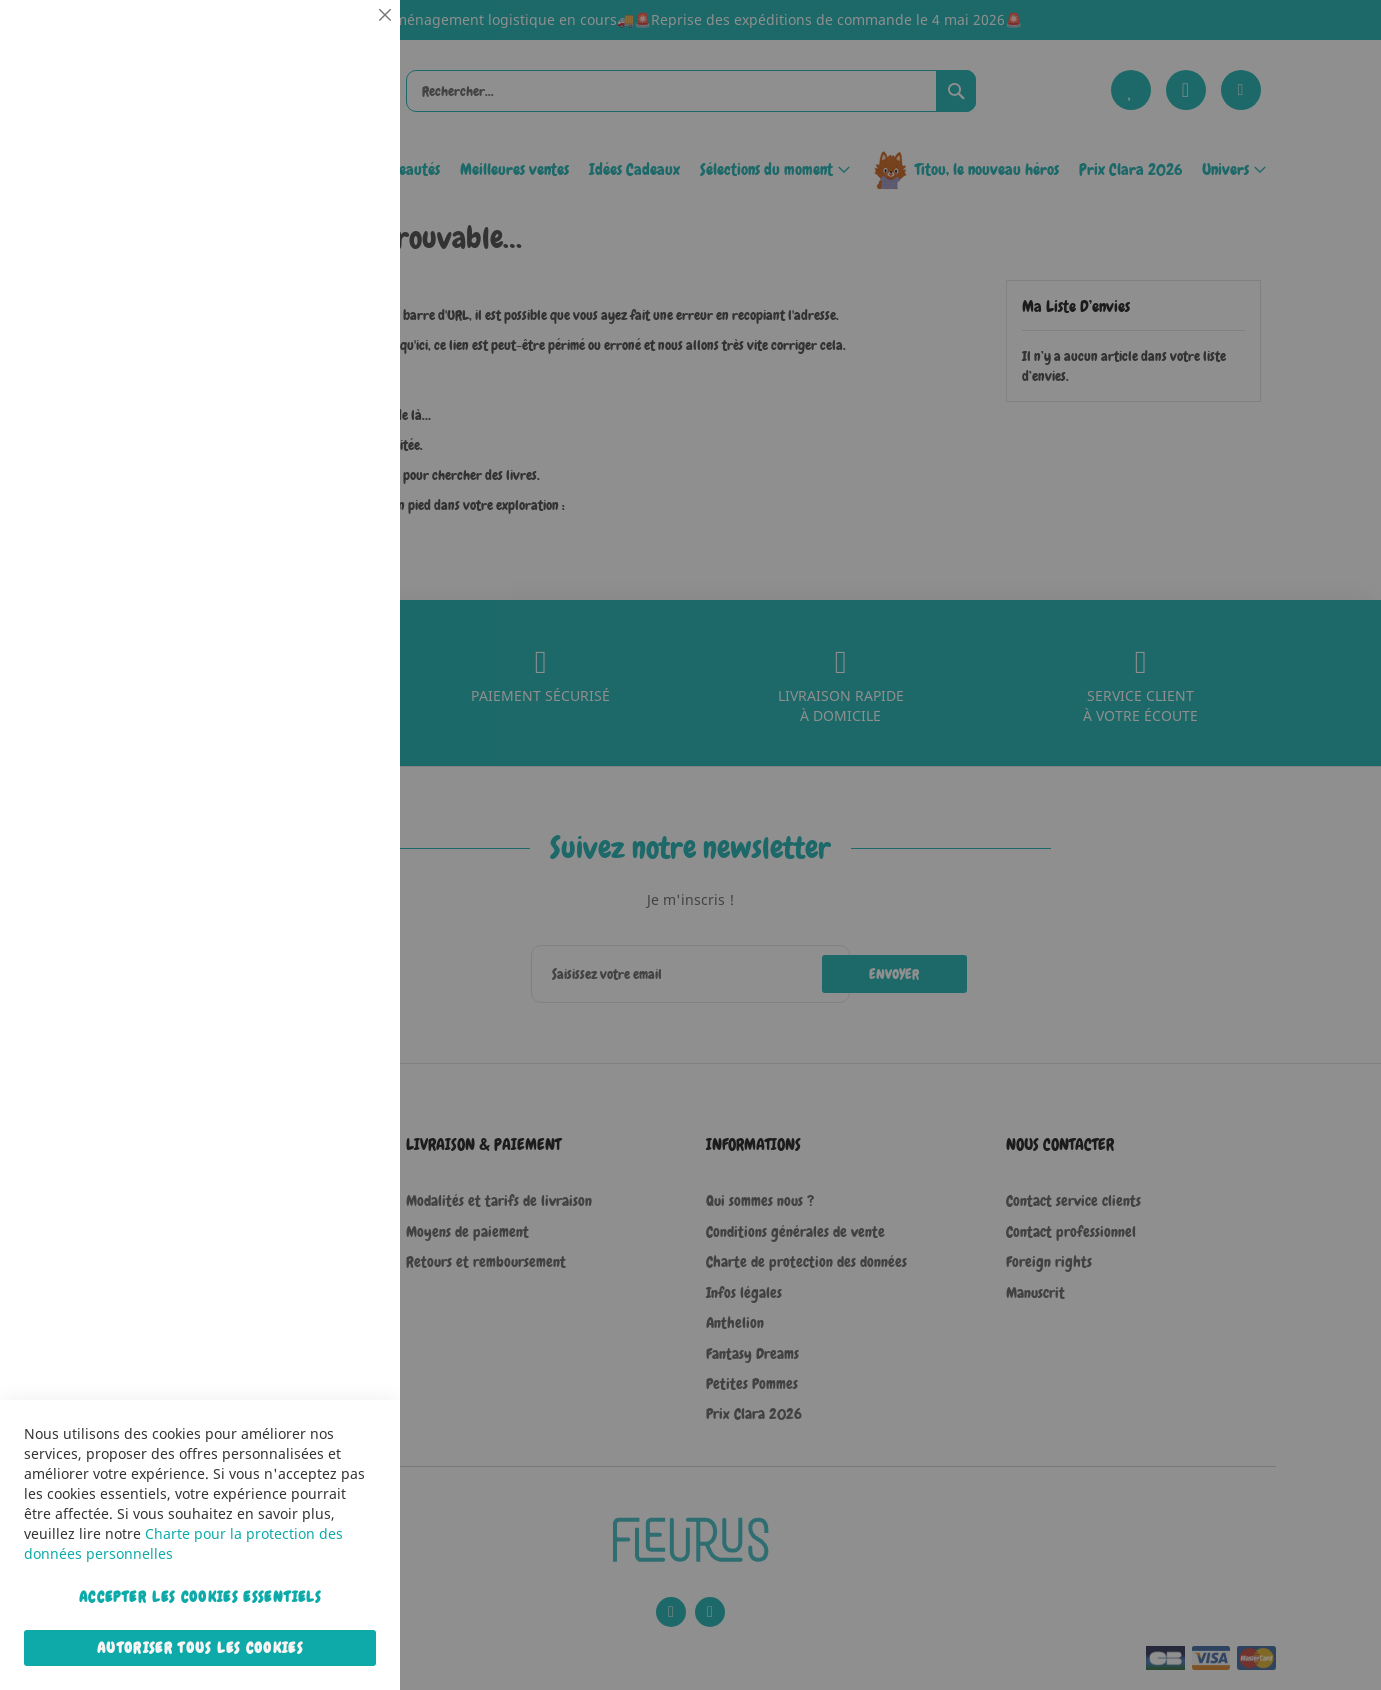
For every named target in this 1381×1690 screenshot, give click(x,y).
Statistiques (345, 271)
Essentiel (345, 39)
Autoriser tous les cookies (200, 1648)
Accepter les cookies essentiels (200, 1597)
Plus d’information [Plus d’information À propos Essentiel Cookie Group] (324, 185)
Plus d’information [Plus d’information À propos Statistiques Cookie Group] (324, 417)
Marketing (345, 503)
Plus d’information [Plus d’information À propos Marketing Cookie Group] (324, 629)
